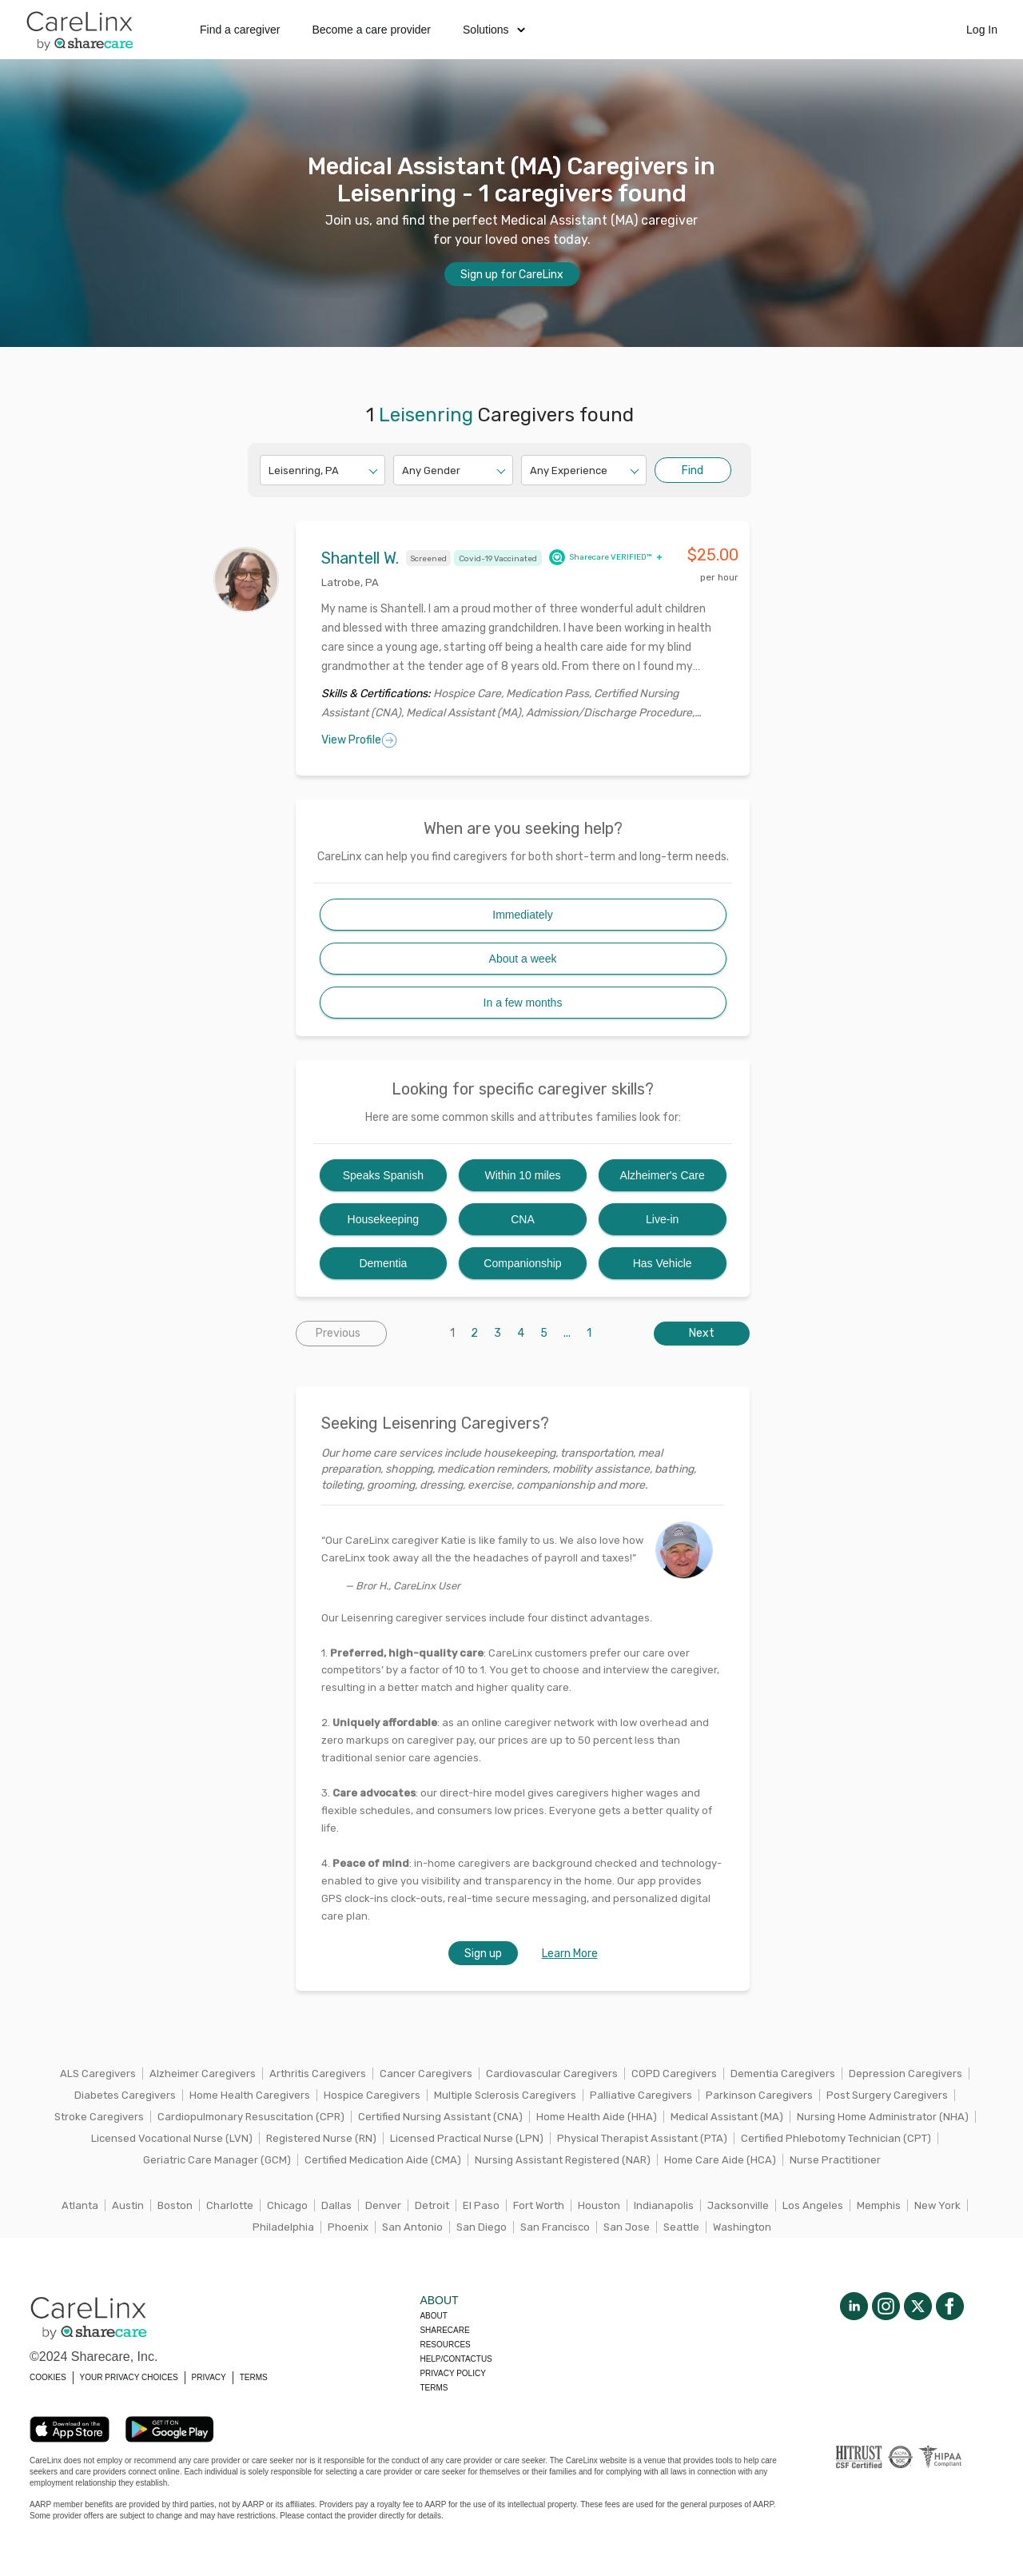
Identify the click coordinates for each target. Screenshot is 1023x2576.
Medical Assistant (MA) (727, 2117)
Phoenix (348, 2227)
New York (937, 2205)
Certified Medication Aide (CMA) (383, 2160)
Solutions (494, 29)
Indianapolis (664, 2205)
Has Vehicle (662, 1263)
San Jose (626, 2227)
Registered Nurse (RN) (321, 2138)
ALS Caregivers (98, 2074)
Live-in (662, 1219)
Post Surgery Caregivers (887, 2095)
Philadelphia (283, 2227)
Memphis (879, 2205)
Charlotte (229, 2205)
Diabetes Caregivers (125, 2095)
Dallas (336, 2205)
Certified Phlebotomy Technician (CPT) (836, 2138)
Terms (434, 2387)
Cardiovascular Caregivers (552, 2074)
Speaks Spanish (383, 1175)
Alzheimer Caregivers (202, 2074)
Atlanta (80, 2205)
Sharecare (444, 2330)
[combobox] (270, 471)
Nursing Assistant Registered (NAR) (563, 2160)
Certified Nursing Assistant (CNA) (440, 2117)
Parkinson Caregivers (759, 2095)
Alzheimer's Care (662, 1175)
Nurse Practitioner (835, 2160)
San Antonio (412, 2227)
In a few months (523, 1002)
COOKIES (48, 2377)
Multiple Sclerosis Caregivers (505, 2095)
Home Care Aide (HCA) (720, 2160)
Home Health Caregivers (249, 2095)
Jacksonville (738, 2205)
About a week (523, 958)
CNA (523, 1219)
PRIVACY (209, 2377)
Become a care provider (371, 29)
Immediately (522, 914)
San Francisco (555, 2227)
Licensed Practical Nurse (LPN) (466, 2138)
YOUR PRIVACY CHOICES (129, 2377)
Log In (981, 29)
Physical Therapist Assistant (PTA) (642, 2138)
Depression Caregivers (905, 2074)
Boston (175, 2205)
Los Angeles (812, 2205)
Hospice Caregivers (372, 2095)
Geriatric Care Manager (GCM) (217, 2160)
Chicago (287, 2205)
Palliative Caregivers (641, 2095)
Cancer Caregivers (426, 2074)
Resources (445, 2344)
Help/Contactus (456, 2359)
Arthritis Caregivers (317, 2074)
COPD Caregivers (674, 2074)
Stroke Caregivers (99, 2117)
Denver (383, 2205)
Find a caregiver (240, 29)
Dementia (383, 1263)
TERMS (254, 2377)
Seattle (681, 2227)
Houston (599, 2205)
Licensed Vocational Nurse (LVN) (172, 2138)
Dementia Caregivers (782, 2074)
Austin (128, 2205)
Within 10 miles (523, 1175)
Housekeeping (384, 1219)
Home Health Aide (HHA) (596, 2117)
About (433, 2315)
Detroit (432, 2205)
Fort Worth (538, 2205)
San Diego (481, 2227)
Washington (742, 2227)
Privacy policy (452, 2373)
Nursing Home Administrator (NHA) (883, 2117)
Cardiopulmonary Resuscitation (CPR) (250, 2117)
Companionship (522, 1263)
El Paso (481, 2205)
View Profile (359, 740)
